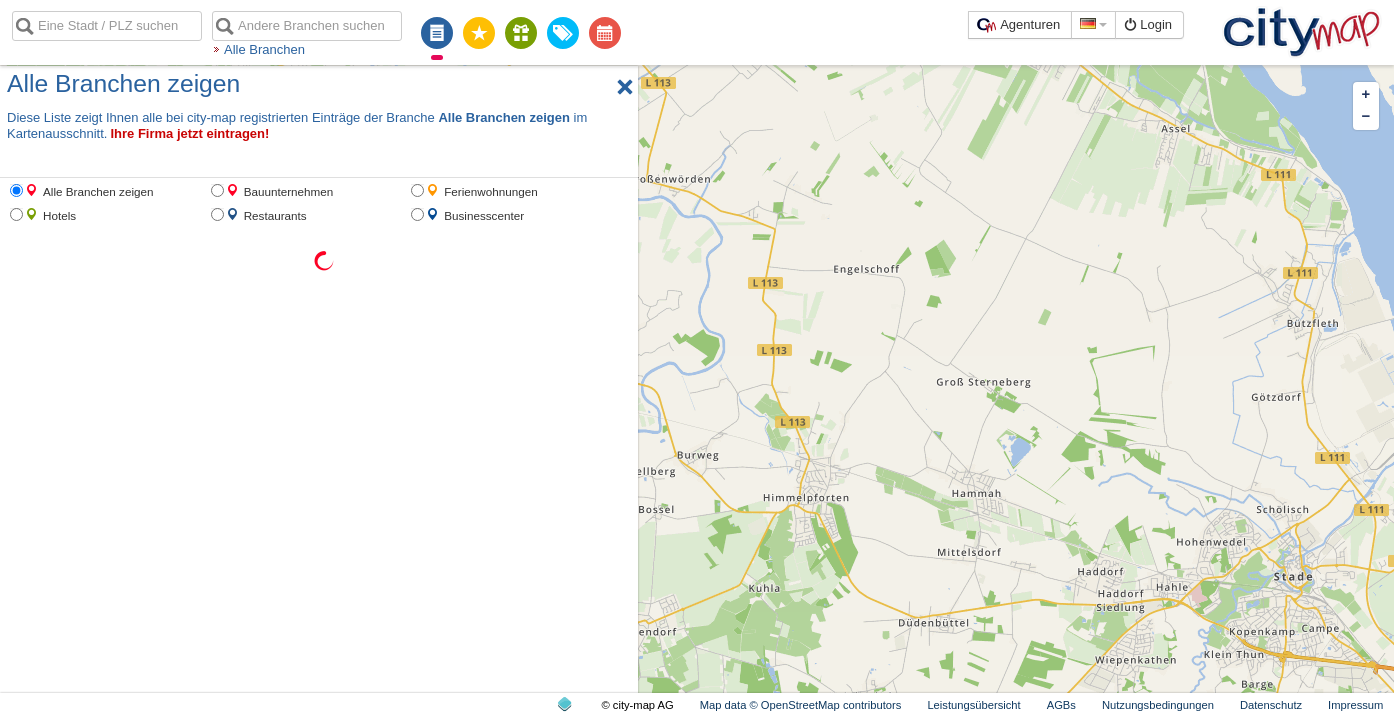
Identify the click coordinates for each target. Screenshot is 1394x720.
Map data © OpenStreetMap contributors (801, 705)
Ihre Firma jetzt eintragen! (189, 133)
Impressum (1355, 705)
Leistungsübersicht (973, 705)
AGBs (1061, 705)
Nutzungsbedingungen (1158, 705)
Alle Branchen (264, 49)
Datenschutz (1271, 705)
